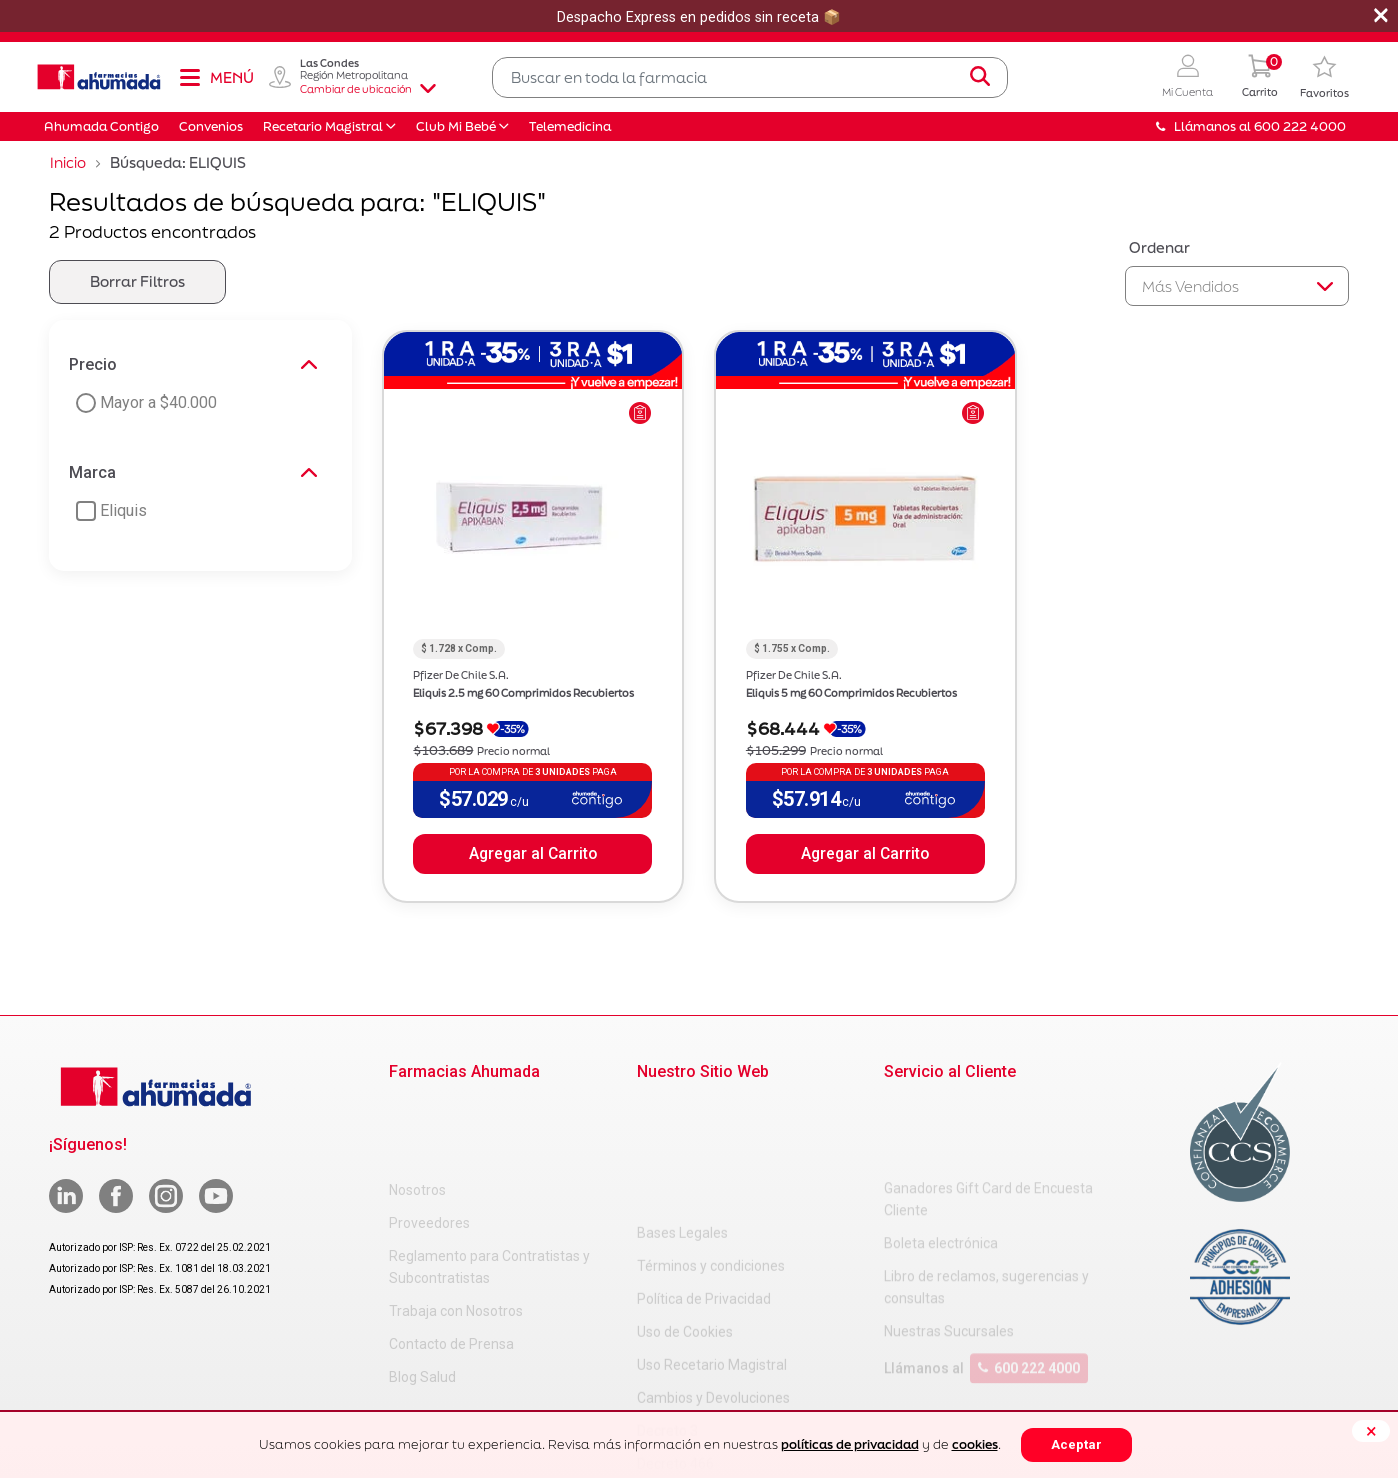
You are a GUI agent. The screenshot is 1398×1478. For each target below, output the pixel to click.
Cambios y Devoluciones (713, 1273)
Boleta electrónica (941, 1163)
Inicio (68, 162)
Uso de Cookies (685, 1207)
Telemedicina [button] (570, 126)
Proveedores (429, 1141)
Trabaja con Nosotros (456, 1229)
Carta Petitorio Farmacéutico (728, 1372)
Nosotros (417, 1108)
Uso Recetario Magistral (712, 1240)
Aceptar (1076, 1444)
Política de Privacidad (704, 1174)
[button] (1187, 77)
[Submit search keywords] (980, 77)
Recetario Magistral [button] (323, 126)
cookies (975, 1444)
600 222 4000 (1029, 1288)
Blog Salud (422, 1295)
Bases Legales (682, 1108)
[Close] (1371, 1431)
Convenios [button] (211, 126)
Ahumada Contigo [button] (101, 126)
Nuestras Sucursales (949, 1251)
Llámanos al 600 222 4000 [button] (1251, 126)
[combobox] (750, 77)
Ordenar (1159, 247)
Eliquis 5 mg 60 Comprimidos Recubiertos (851, 693)
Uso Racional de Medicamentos (736, 1405)
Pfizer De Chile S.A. (461, 675)
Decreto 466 (675, 1339)
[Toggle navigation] (216, 77)
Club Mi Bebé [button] (456, 126)
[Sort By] (1237, 286)
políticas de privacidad (850, 1444)
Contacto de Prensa (451, 1262)
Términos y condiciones (711, 1141)
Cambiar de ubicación (368, 89)
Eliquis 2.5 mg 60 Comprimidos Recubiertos (523, 693)
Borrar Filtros (137, 281)
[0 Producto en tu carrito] (1260, 77)
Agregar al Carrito (533, 854)
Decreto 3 (667, 1306)
